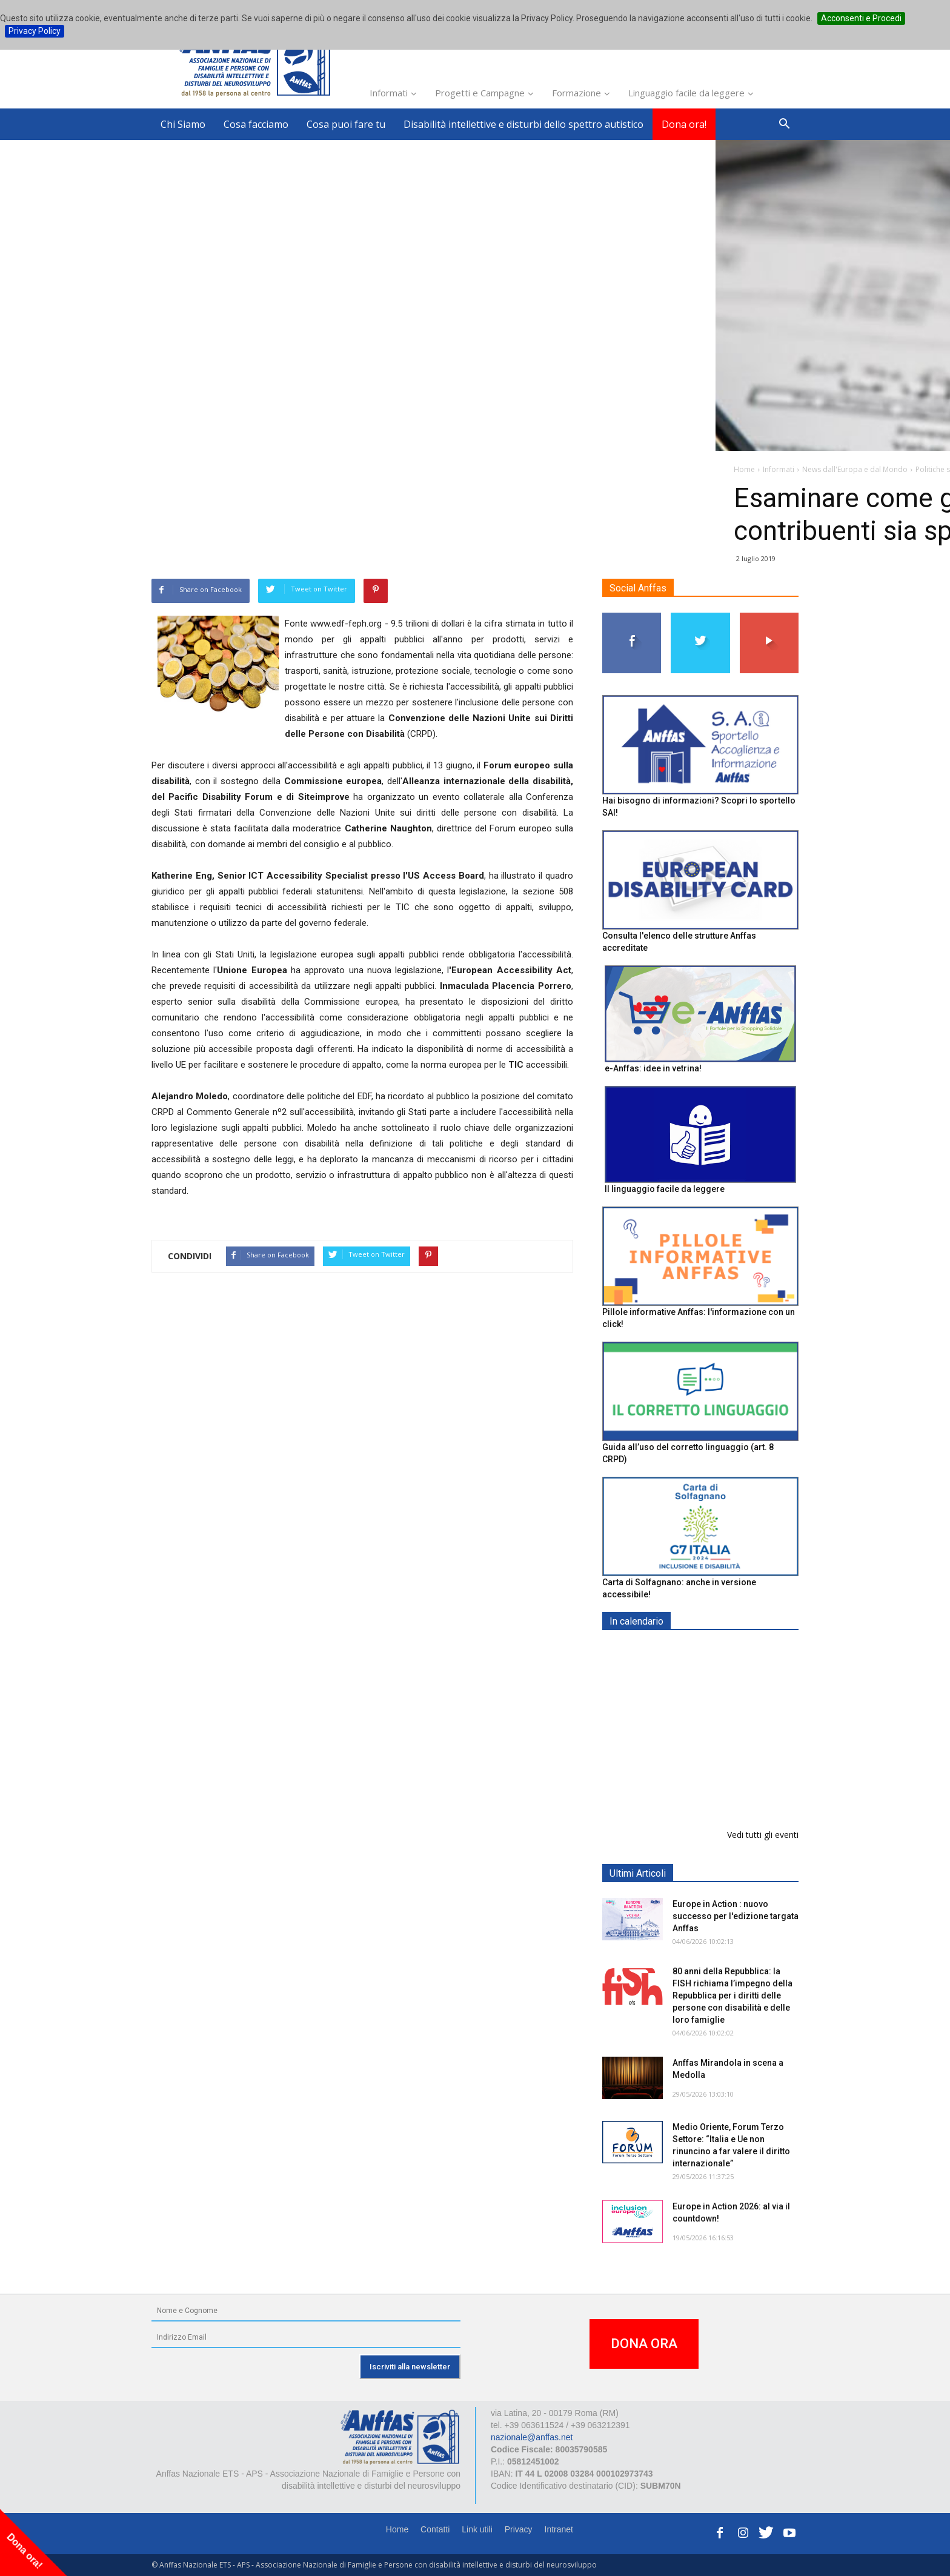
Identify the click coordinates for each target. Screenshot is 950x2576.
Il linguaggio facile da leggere (665, 1189)
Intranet (559, 2529)
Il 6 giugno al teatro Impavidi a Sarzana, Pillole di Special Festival (729, 1789)
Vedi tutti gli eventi (763, 1834)
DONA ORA (644, 2343)
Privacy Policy (34, 31)
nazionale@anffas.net (532, 2437)
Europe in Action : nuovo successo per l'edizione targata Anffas (736, 1916)
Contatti (435, 2529)
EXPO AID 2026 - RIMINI (722, 1650)
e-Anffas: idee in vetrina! (653, 1068)
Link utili (477, 2529)
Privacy (519, 2529)
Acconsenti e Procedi (861, 18)
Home (397, 2529)
